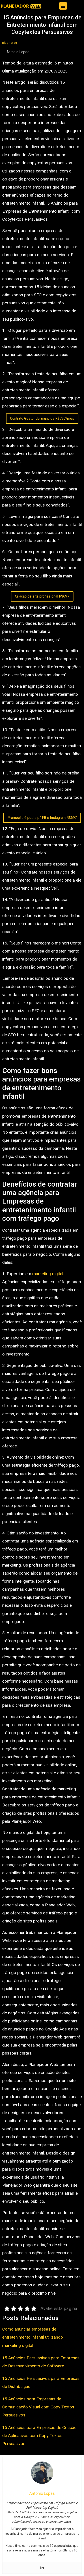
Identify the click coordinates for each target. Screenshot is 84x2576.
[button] (63, 6)
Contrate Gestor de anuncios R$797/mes (42, 418)
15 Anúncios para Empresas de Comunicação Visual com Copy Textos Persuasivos (38, 2407)
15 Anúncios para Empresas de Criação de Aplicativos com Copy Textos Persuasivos (39, 2435)
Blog (5, 42)
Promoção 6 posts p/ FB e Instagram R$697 (42, 818)
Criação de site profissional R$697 (42, 596)
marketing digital (47, 1273)
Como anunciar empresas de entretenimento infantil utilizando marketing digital (32, 2337)
